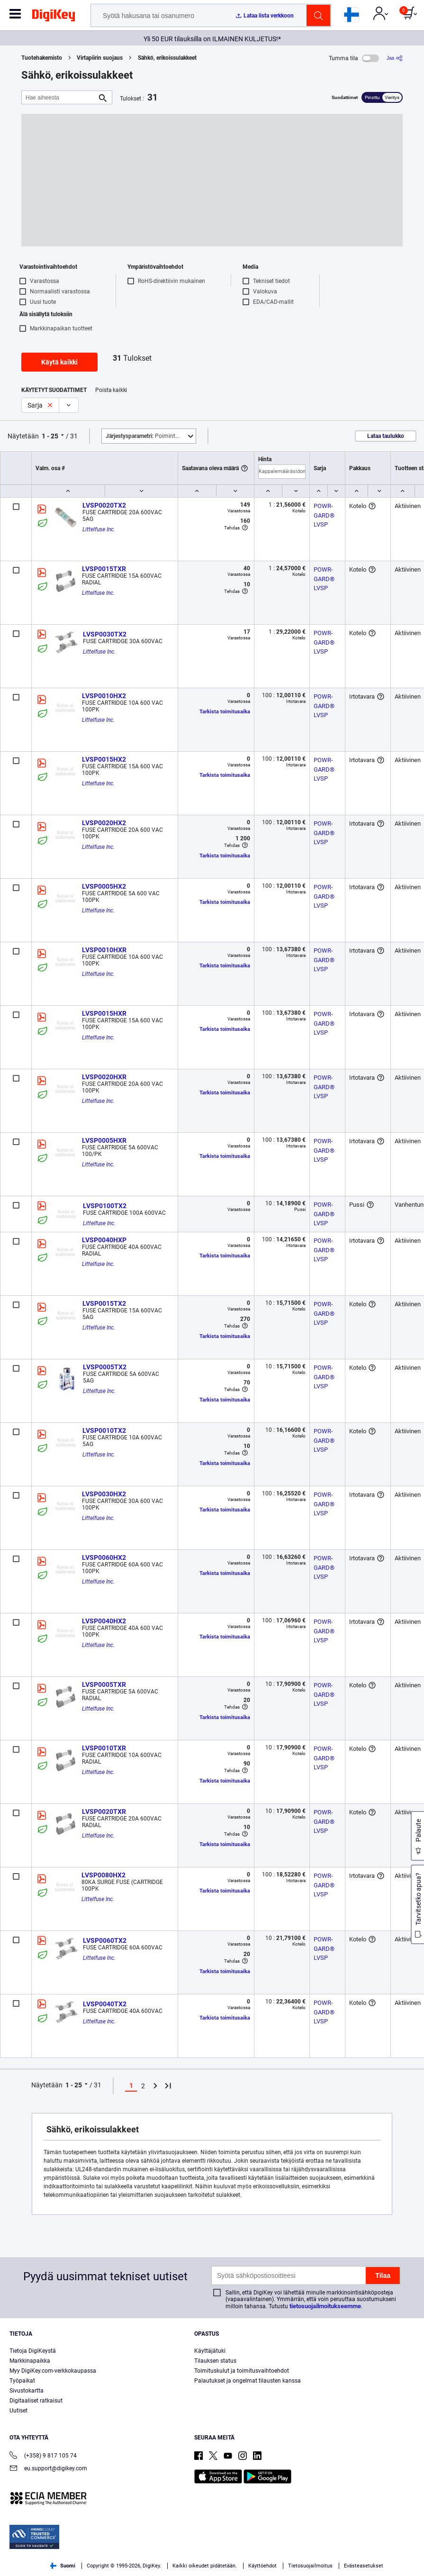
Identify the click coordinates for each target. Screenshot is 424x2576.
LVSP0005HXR (104, 1140)
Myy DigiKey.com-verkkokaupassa (52, 2370)
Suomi (62, 2566)
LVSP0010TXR (104, 1748)
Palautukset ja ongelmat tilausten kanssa (247, 2380)
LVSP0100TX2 (104, 1206)
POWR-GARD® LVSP (325, 515)
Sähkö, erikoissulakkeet (167, 58)
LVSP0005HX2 (104, 886)
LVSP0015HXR (104, 1013)
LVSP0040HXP (104, 1240)
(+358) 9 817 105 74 (43, 2456)
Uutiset (18, 2410)
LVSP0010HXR (104, 950)
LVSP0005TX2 (104, 1367)
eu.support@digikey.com (48, 2469)
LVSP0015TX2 (104, 1303)
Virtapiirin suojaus (100, 58)
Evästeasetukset (363, 2566)
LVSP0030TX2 (104, 634)
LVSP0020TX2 (104, 505)
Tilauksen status (215, 2361)
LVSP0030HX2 (104, 1494)
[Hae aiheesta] (59, 97)
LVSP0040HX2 (104, 1621)
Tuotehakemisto (41, 58)
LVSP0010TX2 (104, 1430)
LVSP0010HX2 (104, 696)
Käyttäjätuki (210, 2351)
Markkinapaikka (29, 2361)
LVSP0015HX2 (104, 759)
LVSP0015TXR (104, 569)
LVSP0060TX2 (104, 1940)
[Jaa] (395, 58)
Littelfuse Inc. (98, 529)
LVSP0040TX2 (104, 2004)
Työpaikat (22, 2380)
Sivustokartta (26, 2390)
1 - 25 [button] (50, 436)
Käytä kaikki (59, 362)
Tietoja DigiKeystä (32, 2351)
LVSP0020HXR (104, 1077)
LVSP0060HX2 (104, 1557)
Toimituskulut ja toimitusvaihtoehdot (241, 2370)
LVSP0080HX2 (103, 1875)
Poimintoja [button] (144, 436)
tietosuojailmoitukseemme (325, 2306)
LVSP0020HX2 (104, 823)
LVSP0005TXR (104, 1684)
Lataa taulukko (385, 436)
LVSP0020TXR (104, 1811)
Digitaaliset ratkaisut (36, 2400)
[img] (53, 17)
